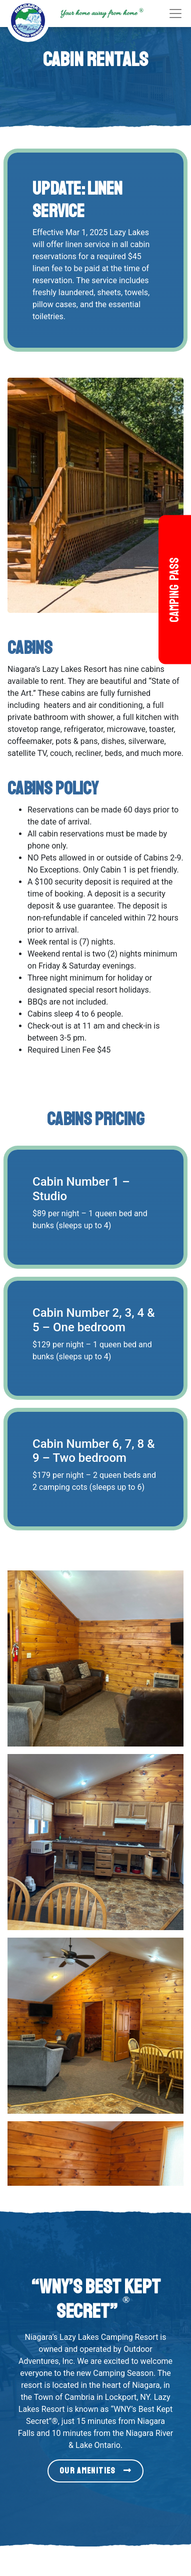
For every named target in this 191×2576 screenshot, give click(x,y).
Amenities (126, 2253)
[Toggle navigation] (175, 13)
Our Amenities (96, 1905)
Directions (126, 2325)
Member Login (133, 2301)
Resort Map (128, 2313)
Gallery (120, 2277)
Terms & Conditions (143, 2337)
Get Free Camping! (140, 2289)
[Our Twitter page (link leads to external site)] (144, 2528)
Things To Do (131, 2265)
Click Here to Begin (95, 2136)
